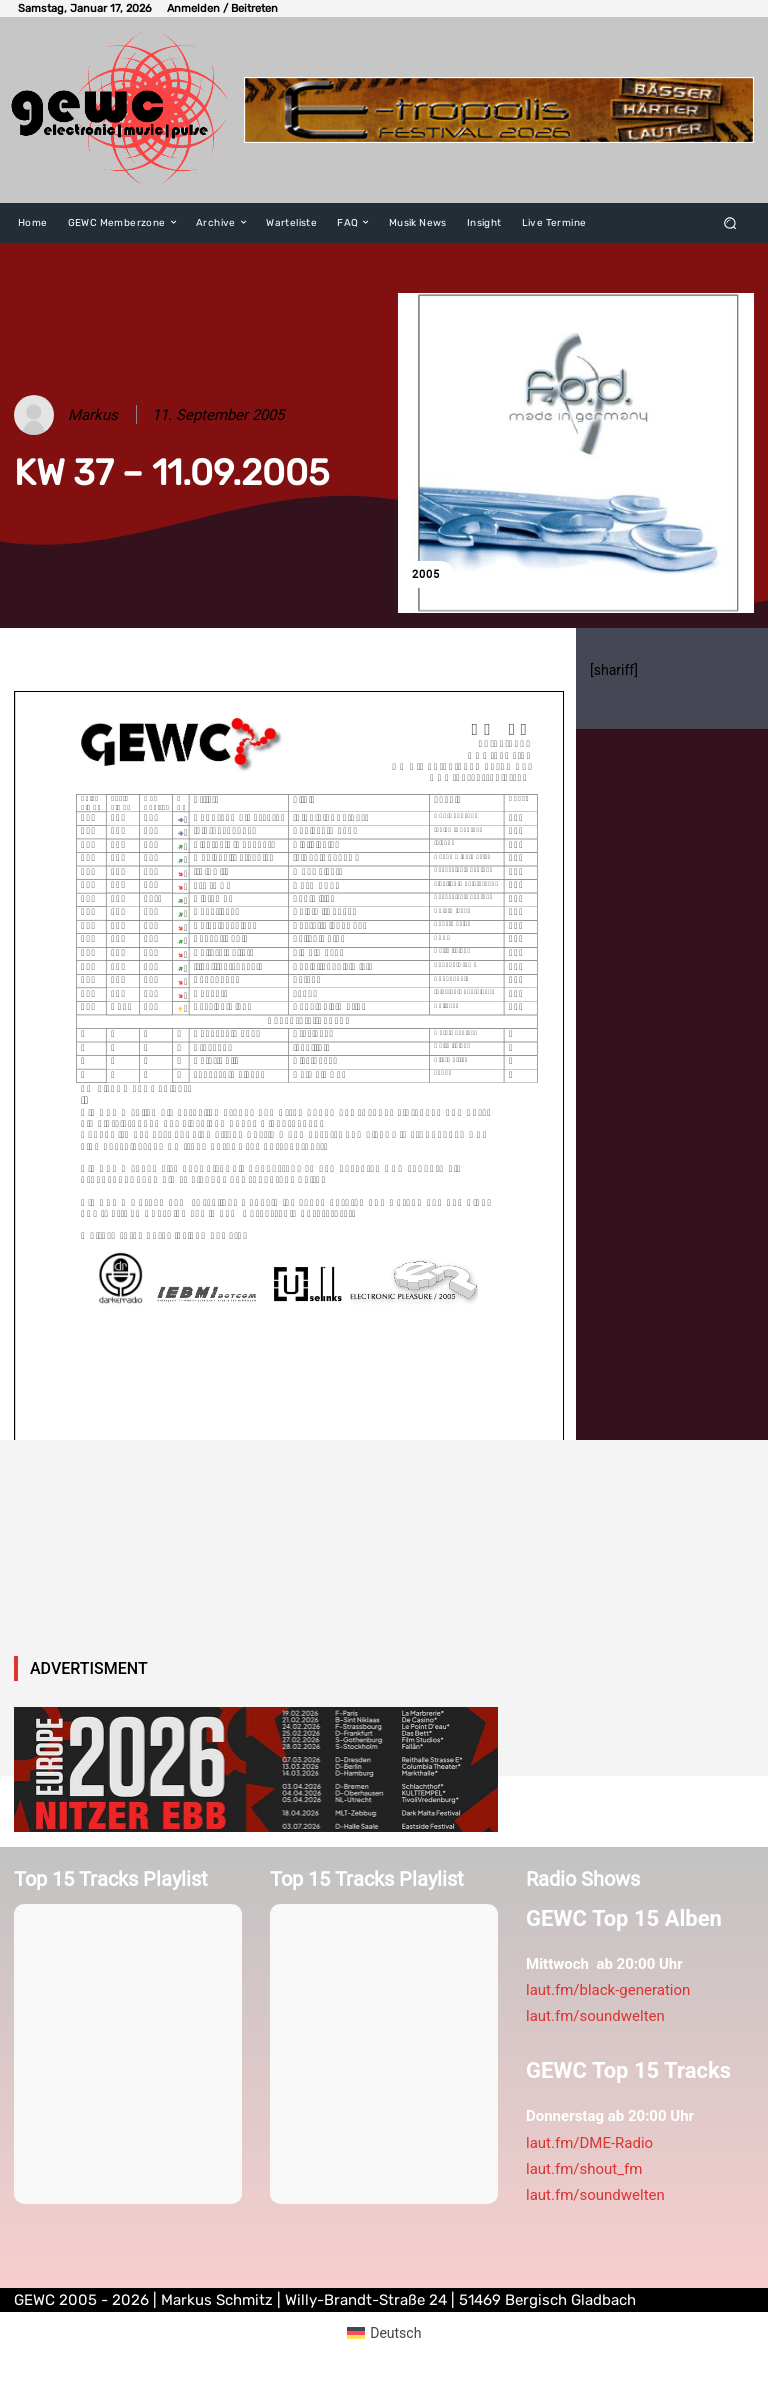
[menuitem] (384, 2333)
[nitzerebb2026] (256, 1769)
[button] (730, 222)
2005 (426, 574)
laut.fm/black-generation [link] (608, 1990)
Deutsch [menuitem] (395, 2333)
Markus (93, 415)
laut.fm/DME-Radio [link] (589, 2143)
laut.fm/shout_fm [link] (584, 2169)
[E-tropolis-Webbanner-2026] (499, 109)
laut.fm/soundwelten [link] (595, 2016)
